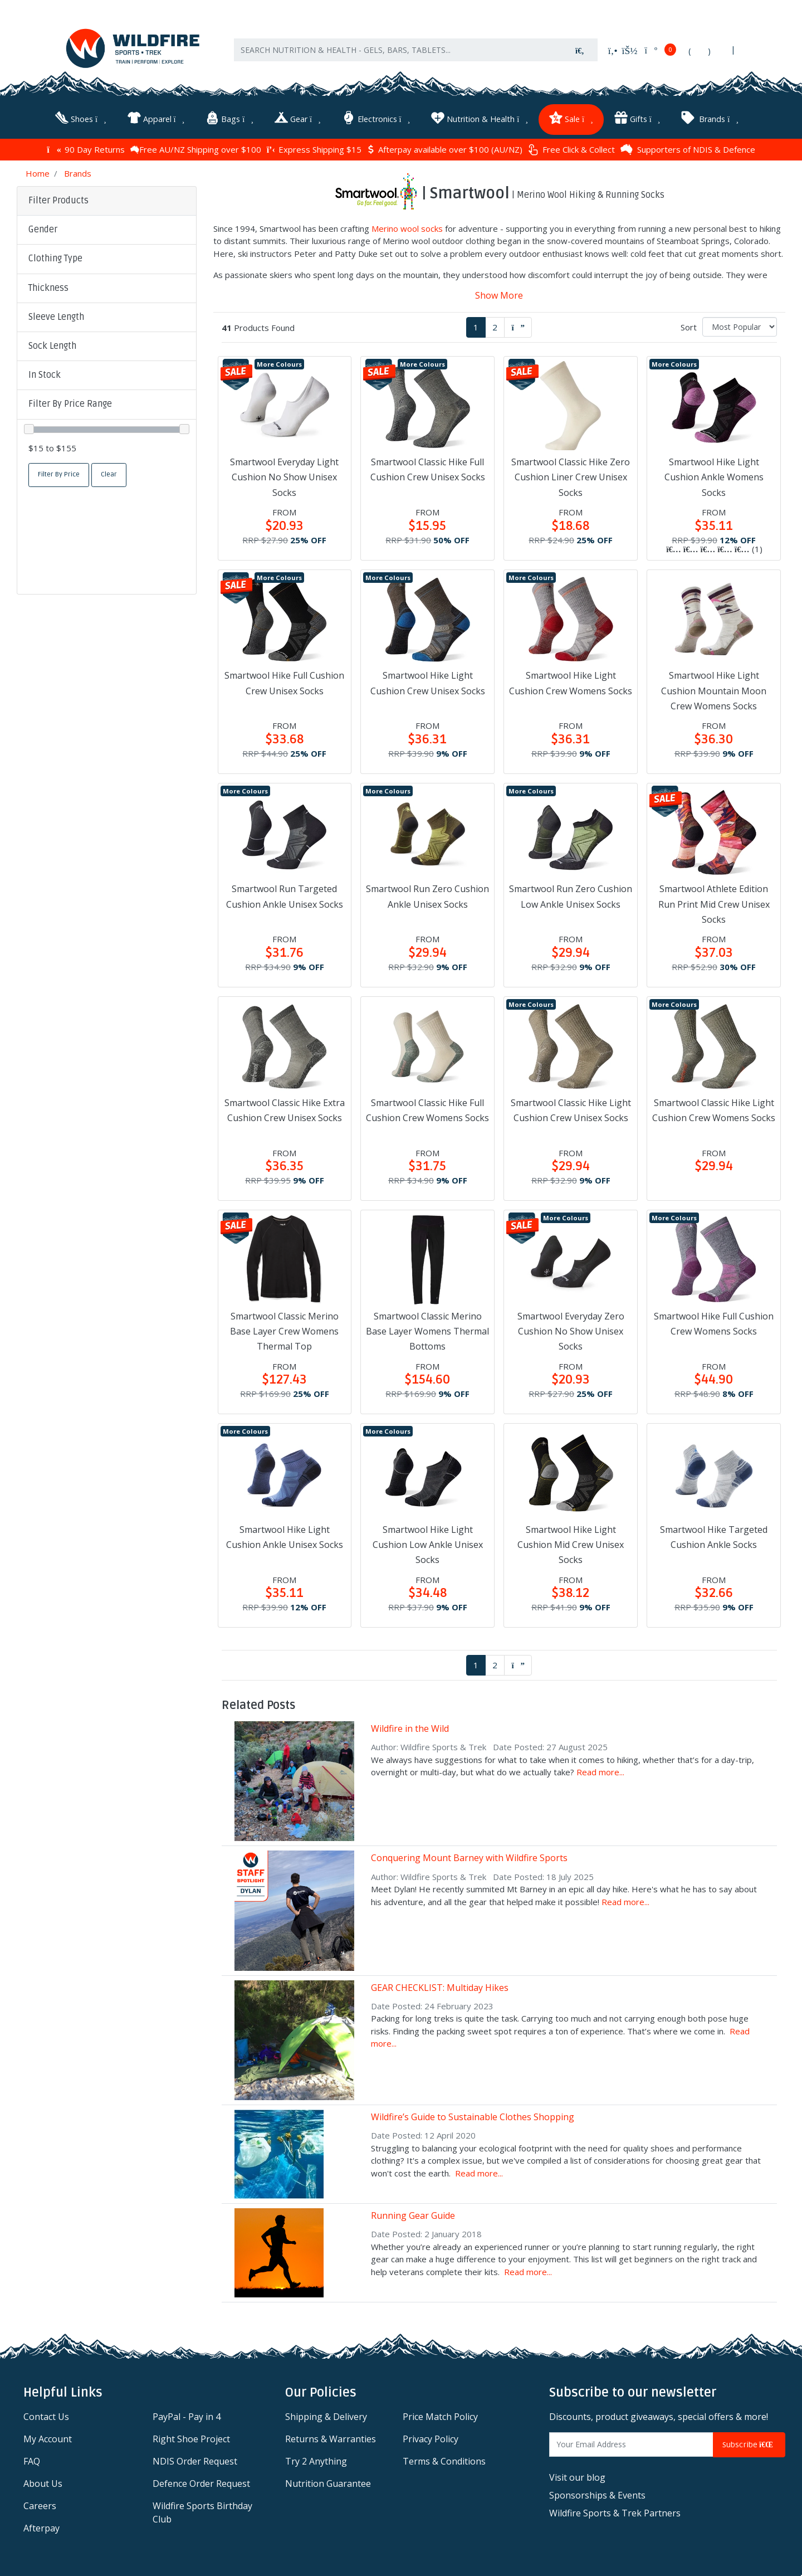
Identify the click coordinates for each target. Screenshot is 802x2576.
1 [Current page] (475, 326)
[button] (106, 230)
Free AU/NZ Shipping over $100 (195, 149)
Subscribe (749, 2444)
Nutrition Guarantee (328, 2483)
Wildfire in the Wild (410, 1728)
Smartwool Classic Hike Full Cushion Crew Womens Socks (427, 1109)
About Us (42, 2483)
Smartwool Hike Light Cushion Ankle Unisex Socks (284, 1536)
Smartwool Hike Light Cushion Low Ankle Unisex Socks (428, 1544)
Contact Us (46, 2416)
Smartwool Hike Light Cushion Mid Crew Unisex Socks (570, 1544)
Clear (109, 474)
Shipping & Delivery (326, 2416)
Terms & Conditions (444, 2461)
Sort (689, 326)
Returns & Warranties (330, 2438)
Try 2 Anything (316, 2461)
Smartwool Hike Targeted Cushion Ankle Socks (713, 1536)
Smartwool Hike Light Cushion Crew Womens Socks (570, 683)
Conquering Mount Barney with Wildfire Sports (469, 1858)
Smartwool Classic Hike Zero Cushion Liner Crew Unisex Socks (570, 477)
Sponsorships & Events (597, 2495)
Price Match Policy (440, 2416)
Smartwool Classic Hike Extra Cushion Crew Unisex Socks (284, 1109)
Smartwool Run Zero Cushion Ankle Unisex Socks (427, 896)
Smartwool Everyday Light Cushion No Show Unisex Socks (284, 477)
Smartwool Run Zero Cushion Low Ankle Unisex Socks (570, 896)
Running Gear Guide (413, 2215)
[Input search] (398, 50)
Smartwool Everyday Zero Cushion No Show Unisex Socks (570, 1330)
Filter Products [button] (58, 200)
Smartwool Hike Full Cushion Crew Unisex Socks (284, 683)
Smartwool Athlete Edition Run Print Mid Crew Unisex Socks (714, 904)
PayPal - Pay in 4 (187, 2416)
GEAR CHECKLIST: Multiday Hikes (439, 1987)
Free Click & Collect (571, 149)
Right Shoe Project (191, 2438)
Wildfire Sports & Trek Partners (615, 2512)
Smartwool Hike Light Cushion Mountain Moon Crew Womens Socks (713, 690)
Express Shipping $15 (314, 149)
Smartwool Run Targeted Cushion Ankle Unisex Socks (284, 896)
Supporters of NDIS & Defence (687, 149)
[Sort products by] (739, 326)
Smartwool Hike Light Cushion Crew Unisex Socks (427, 683)
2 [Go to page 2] (494, 326)
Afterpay (41, 2527)
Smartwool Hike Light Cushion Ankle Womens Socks (714, 477)
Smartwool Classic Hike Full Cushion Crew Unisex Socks (427, 469)
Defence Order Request (201, 2483)
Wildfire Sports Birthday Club (202, 2512)
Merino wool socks (407, 227)
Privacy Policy (430, 2438)
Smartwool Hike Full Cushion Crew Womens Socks (714, 1323)
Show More (499, 295)
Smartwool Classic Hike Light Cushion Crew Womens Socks (713, 1109)
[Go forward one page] (518, 326)
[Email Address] (631, 2444)
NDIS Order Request (195, 2461)
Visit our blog (577, 2477)
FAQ (31, 2461)
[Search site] (580, 50)
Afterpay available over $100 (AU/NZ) (444, 149)
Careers (39, 2505)
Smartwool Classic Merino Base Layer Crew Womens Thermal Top (284, 1330)
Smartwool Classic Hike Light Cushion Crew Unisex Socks (571, 1109)
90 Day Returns (85, 149)
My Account (47, 2438)
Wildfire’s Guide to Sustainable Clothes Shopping (472, 2117)
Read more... (600, 1772)
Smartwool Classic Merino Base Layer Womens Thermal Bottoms (427, 1330)
